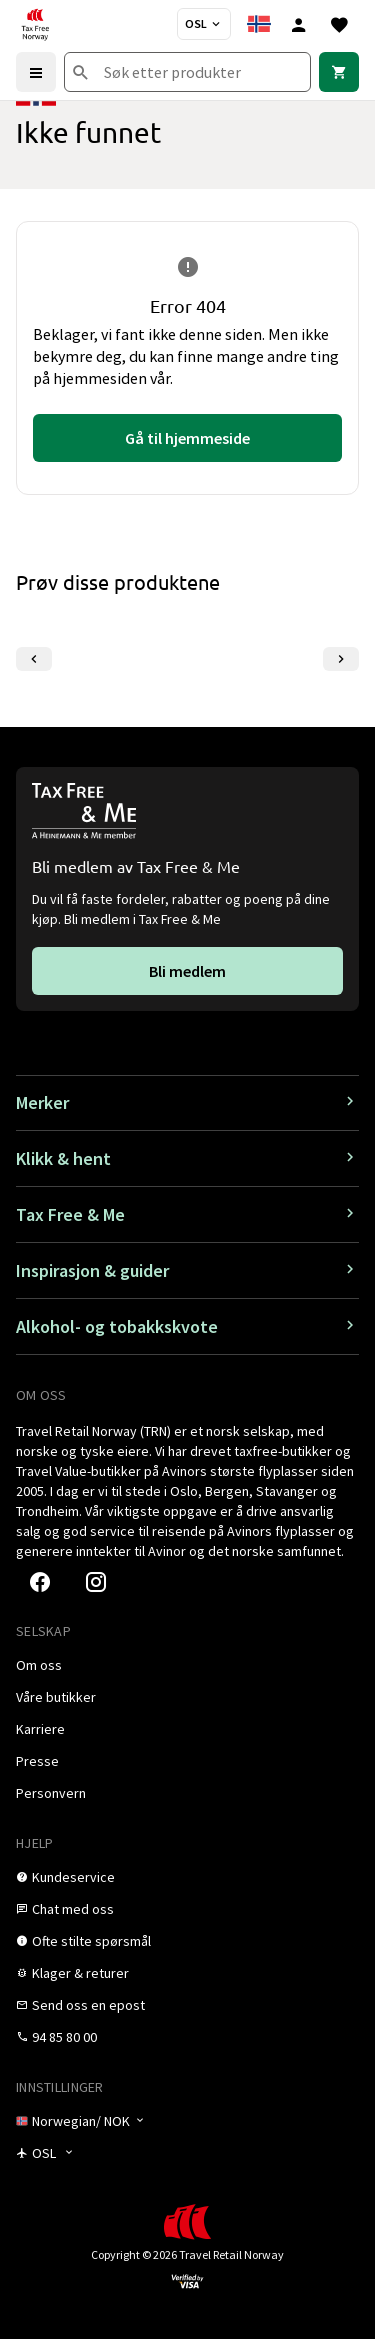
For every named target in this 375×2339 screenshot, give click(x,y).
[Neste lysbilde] (341, 659)
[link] (339, 72)
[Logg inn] (299, 24)
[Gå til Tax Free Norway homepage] (35, 24)
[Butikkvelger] (204, 24)
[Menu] (36, 72)
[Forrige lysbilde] (34, 659)
